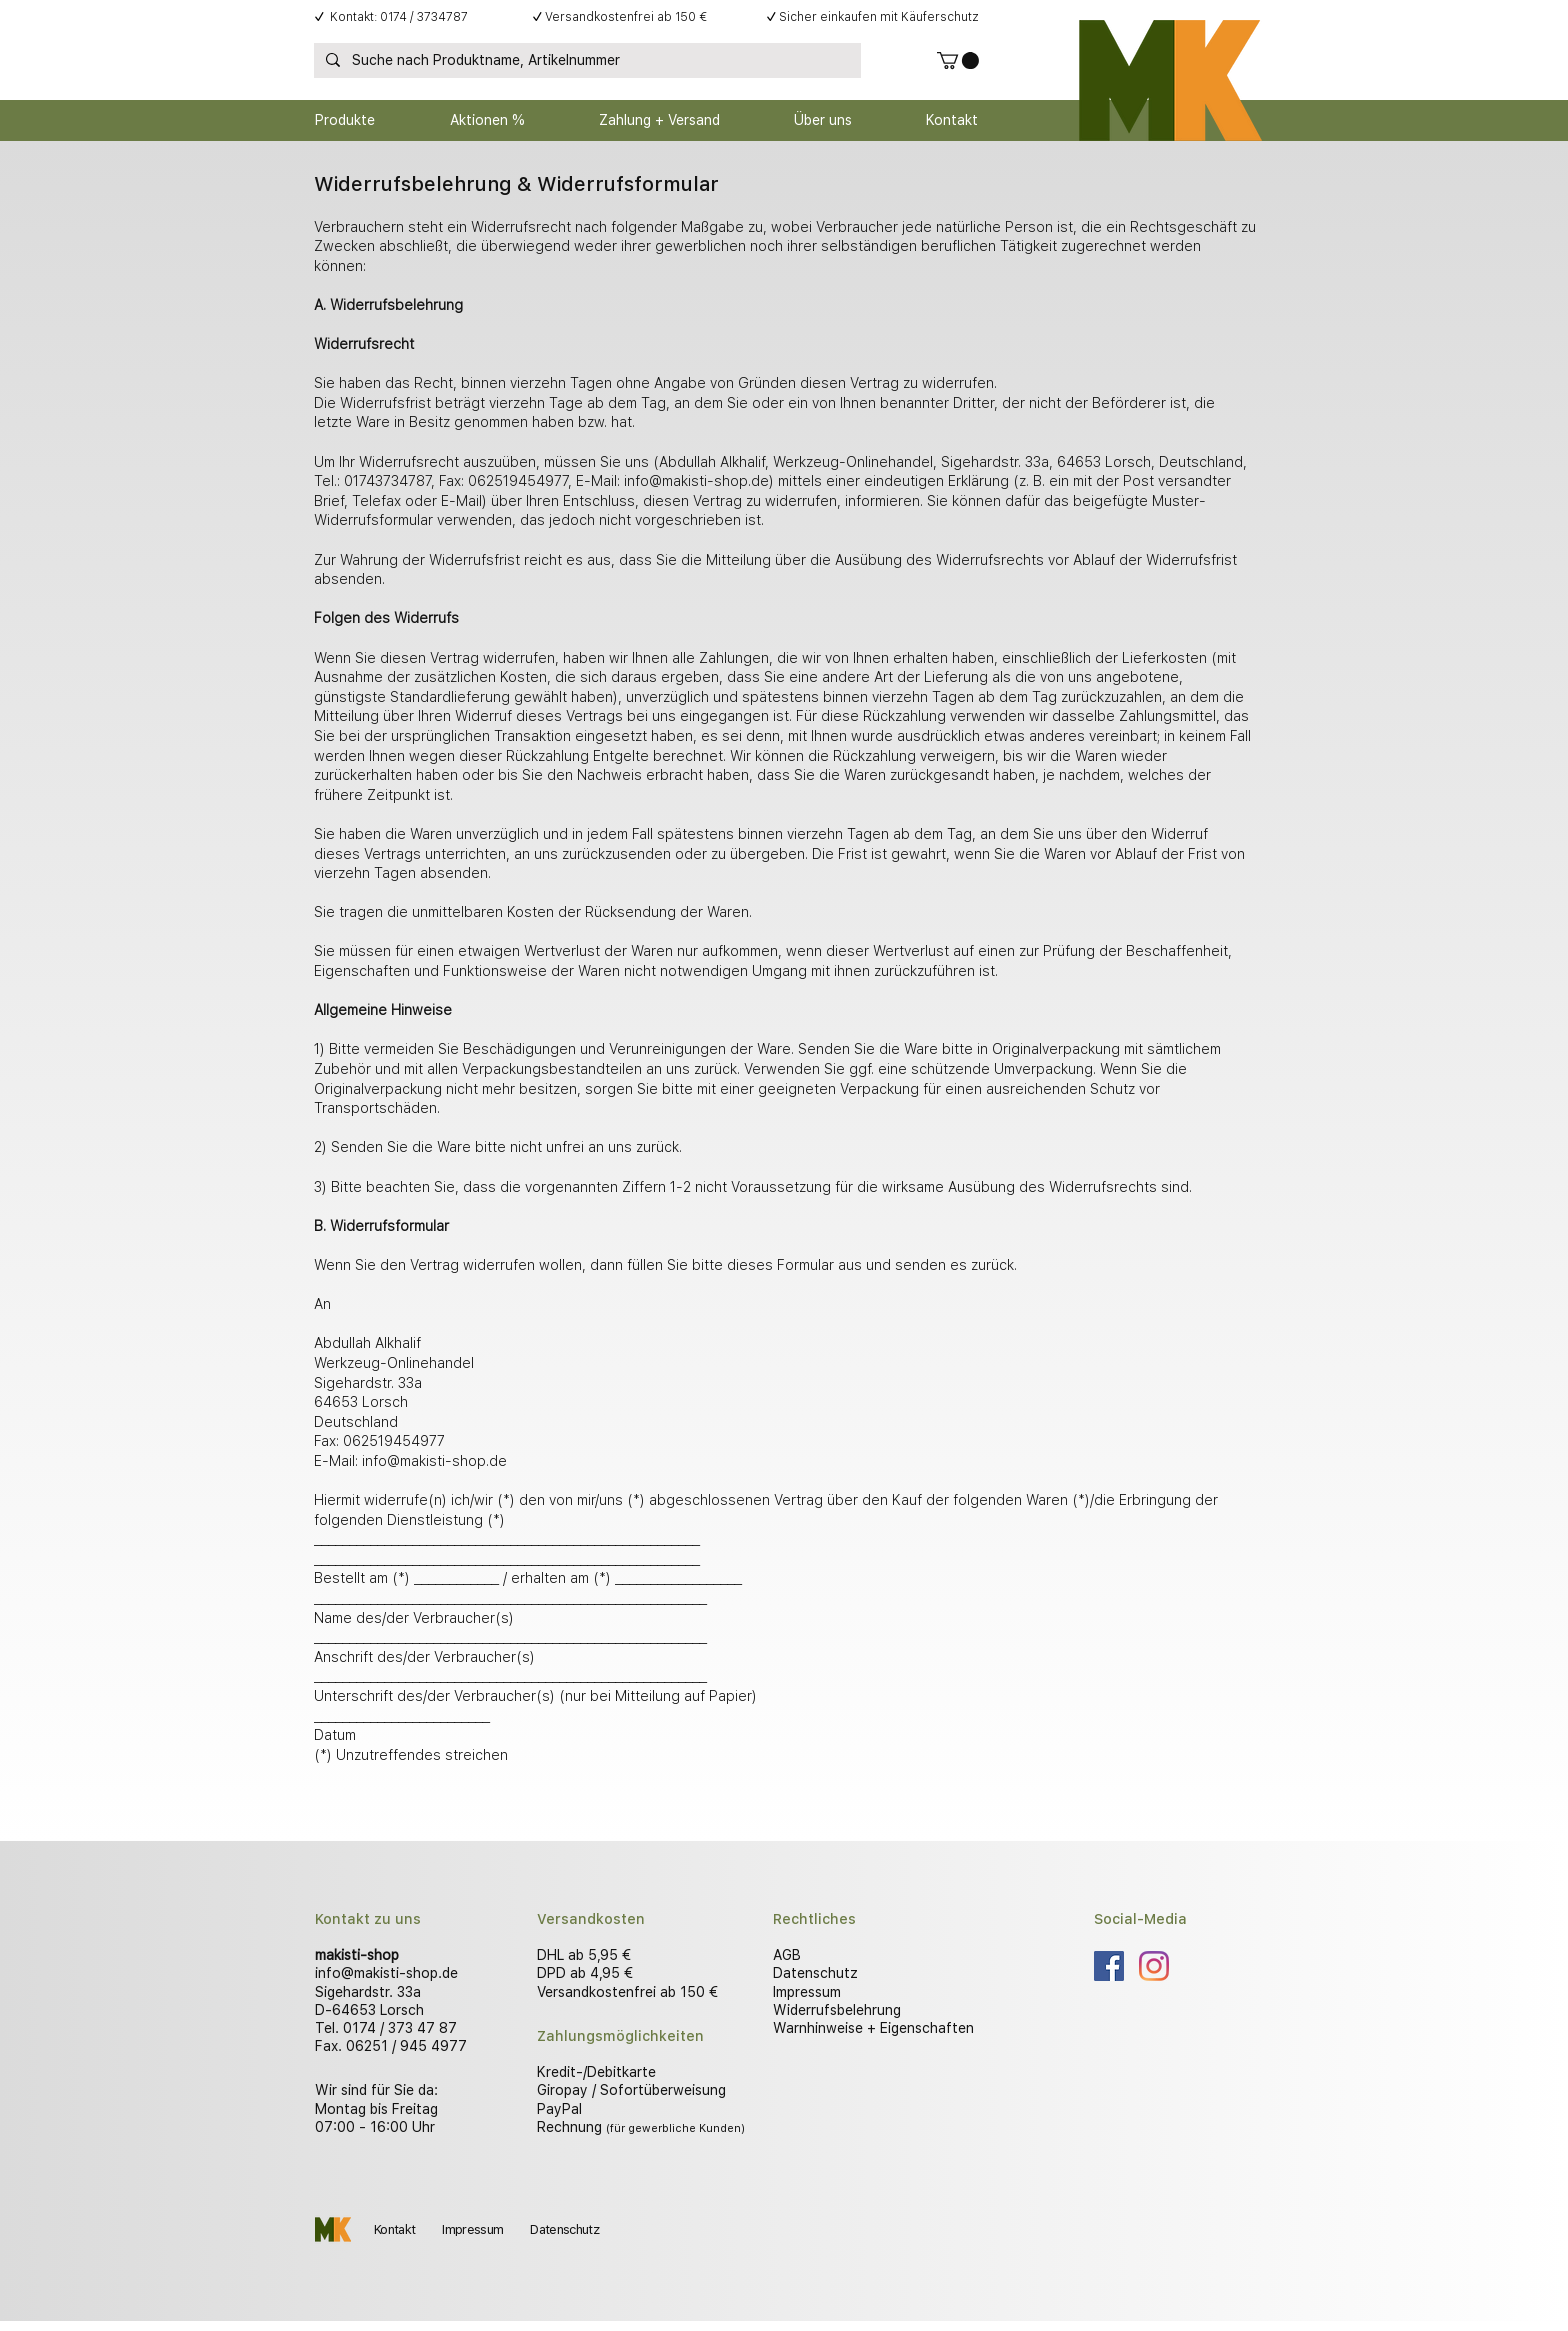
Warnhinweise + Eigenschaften (873, 2028)
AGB (787, 1955)
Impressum (807, 1992)
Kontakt (394, 2229)
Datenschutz (815, 1973)
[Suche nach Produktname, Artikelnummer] (585, 61)
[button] (958, 60)
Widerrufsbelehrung (837, 2010)
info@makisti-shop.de (696, 481)
